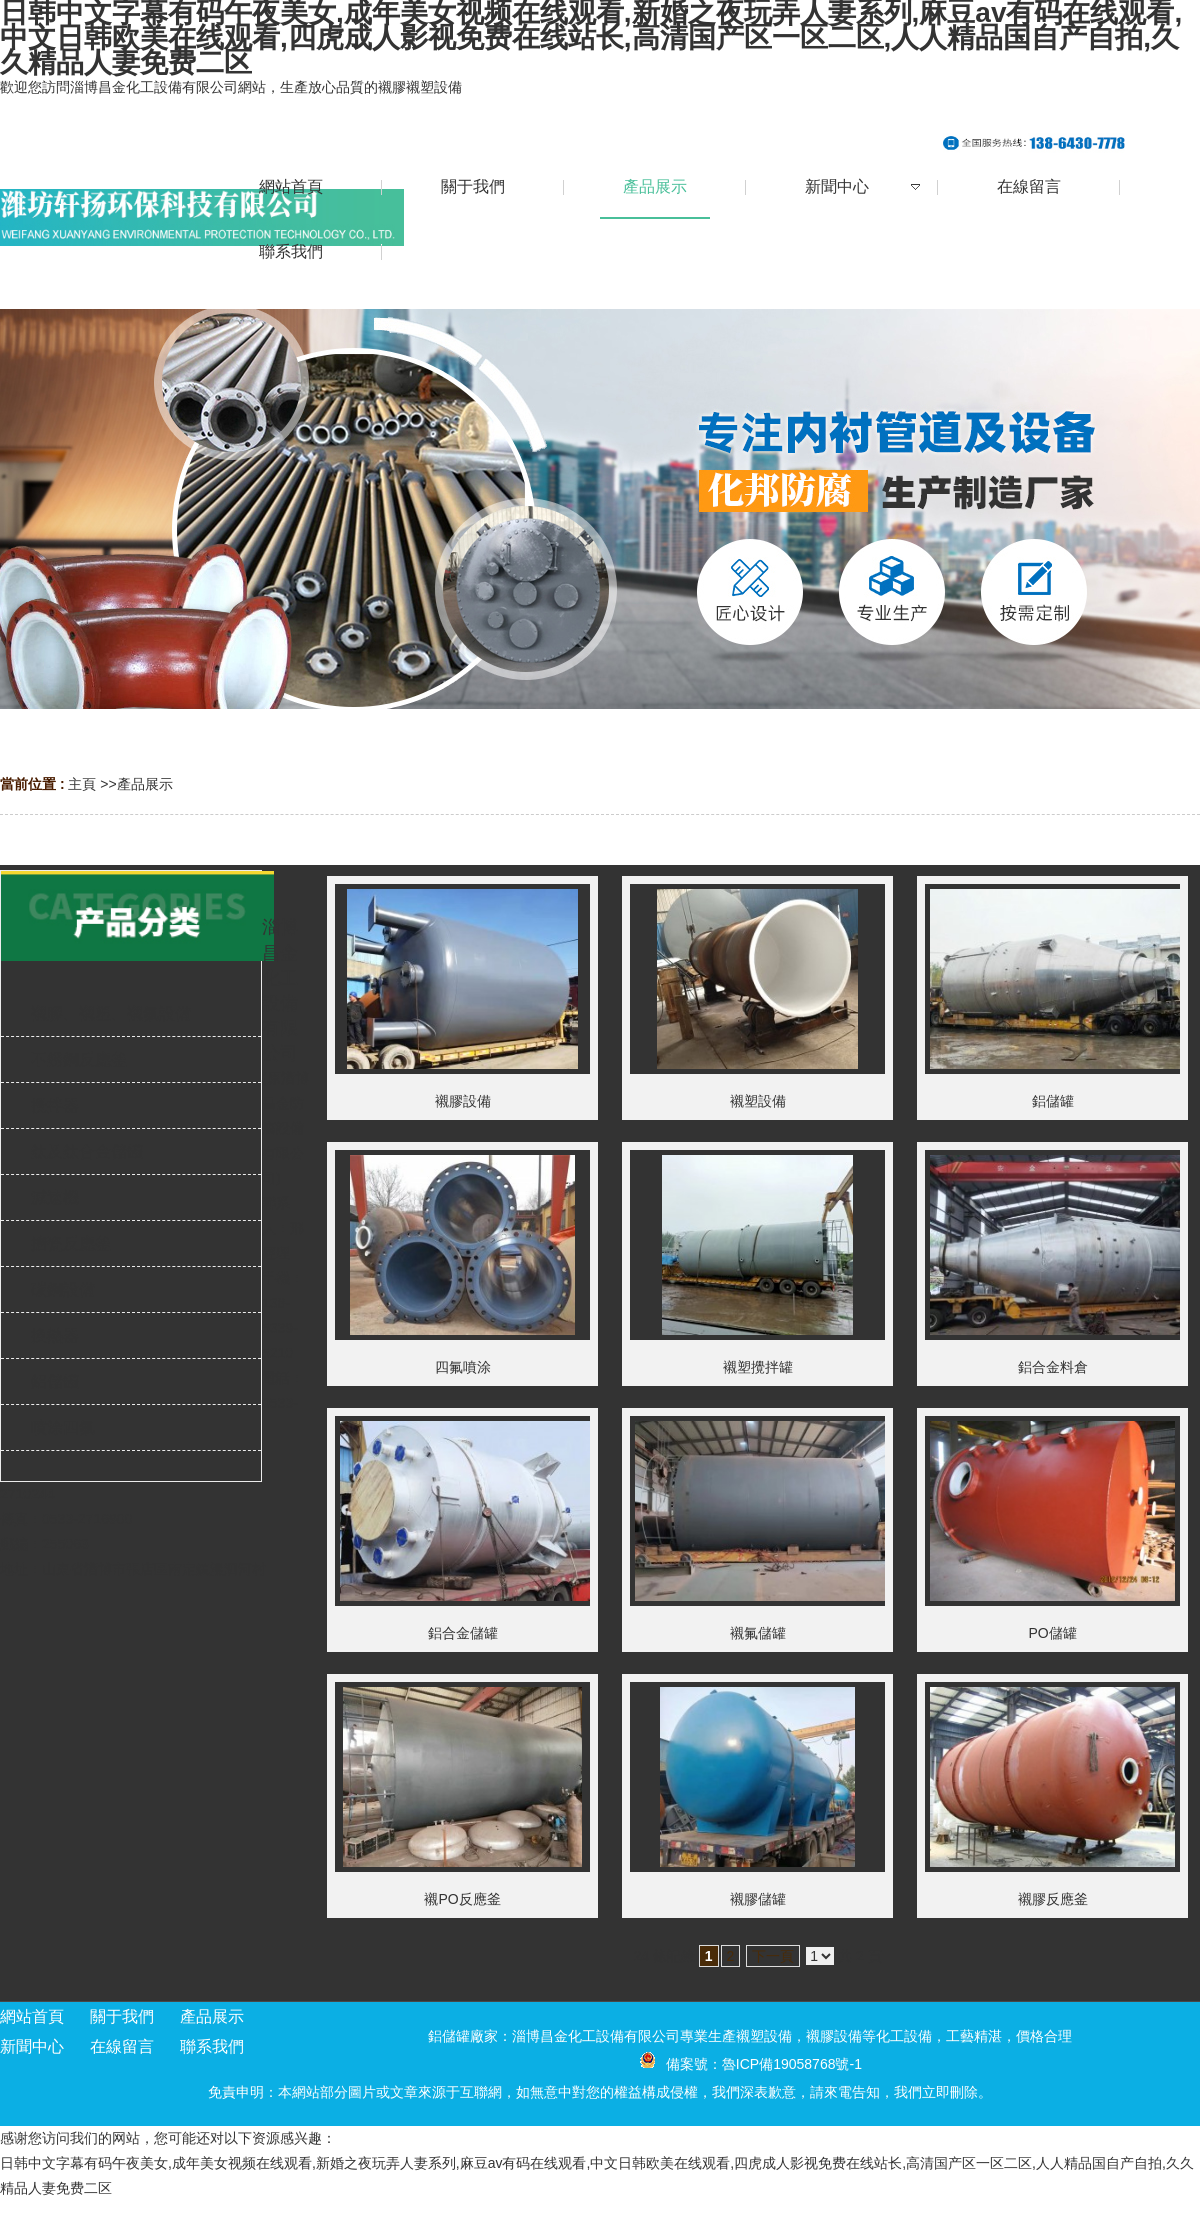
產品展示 (145, 784)
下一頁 (773, 1956)
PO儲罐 (1052, 1633)
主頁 (82, 784)
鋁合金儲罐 (463, 1633)
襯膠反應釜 (1053, 1899)
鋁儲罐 (1053, 1101)
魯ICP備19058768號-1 (792, 2064)
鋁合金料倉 (1053, 1367)
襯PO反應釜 (462, 1899)
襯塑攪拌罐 (758, 1367)
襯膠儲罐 (758, 1899)
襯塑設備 (758, 1101)
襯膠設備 (463, 1101)
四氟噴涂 (463, 1367)
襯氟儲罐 (758, 1633)
